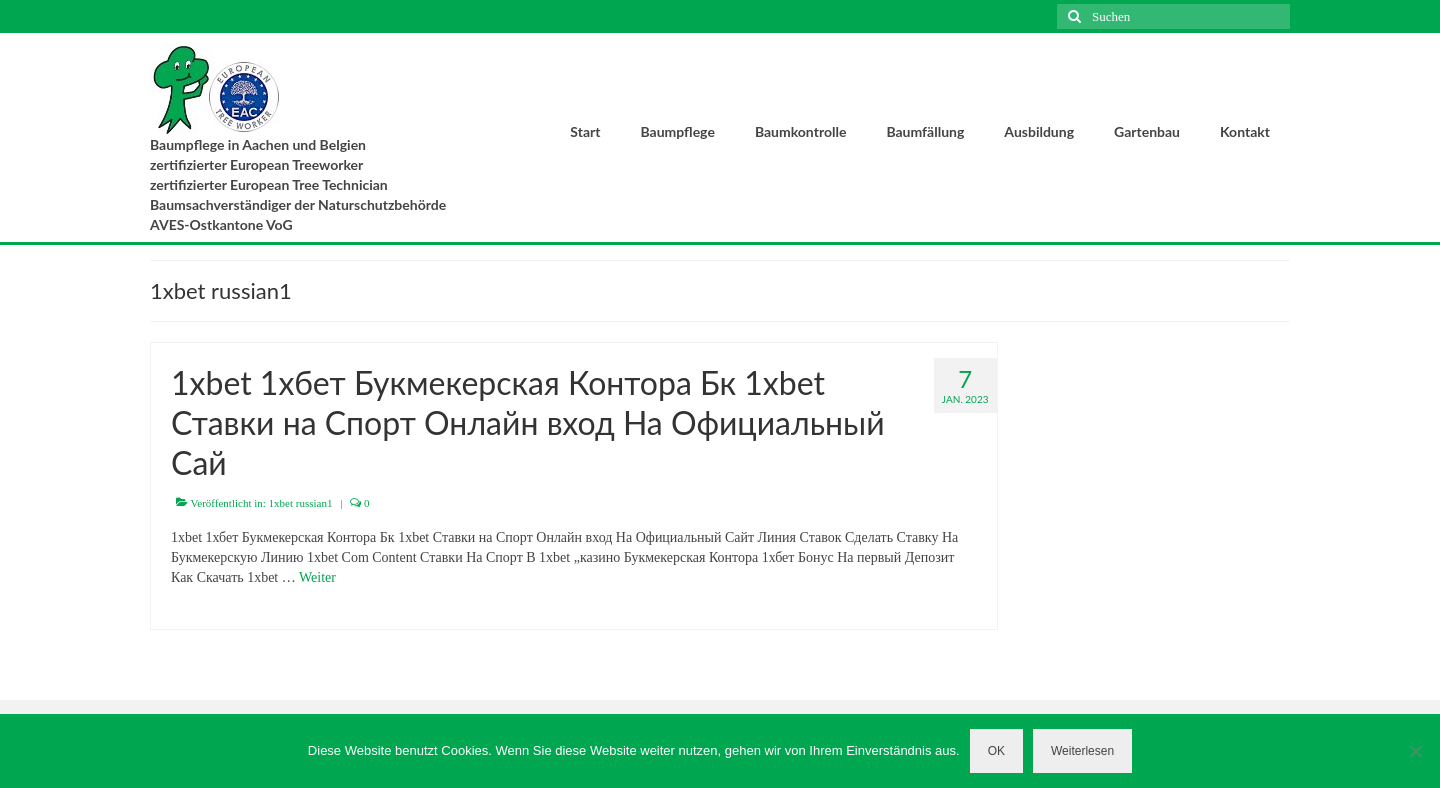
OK (996, 751)
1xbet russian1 (301, 503)
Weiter (317, 577)
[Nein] (1415, 751)
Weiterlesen (1082, 751)
